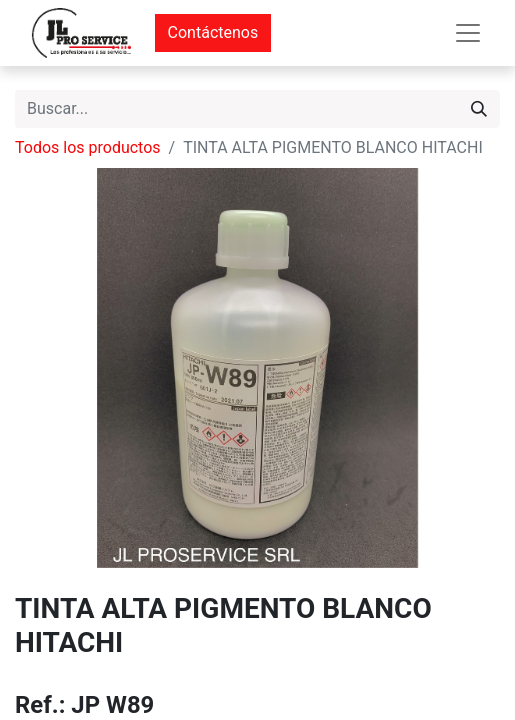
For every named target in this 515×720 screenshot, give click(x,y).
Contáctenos (213, 32)
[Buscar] (479, 109)
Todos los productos (88, 147)
